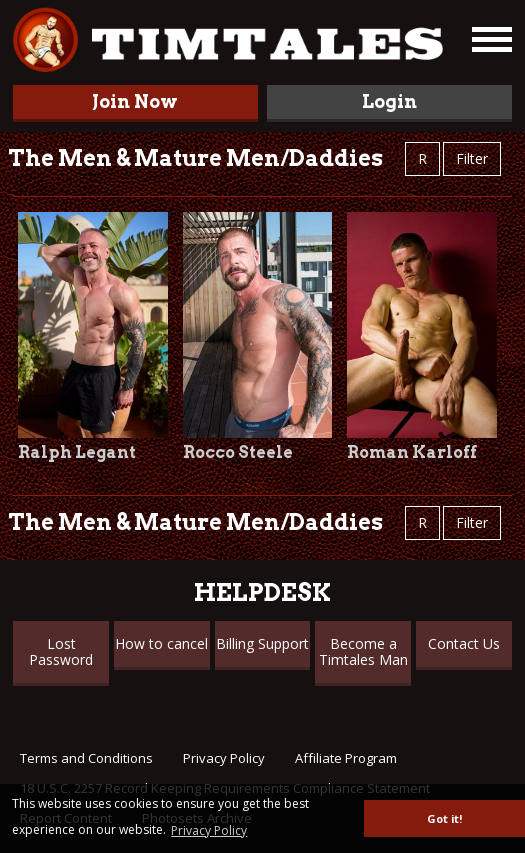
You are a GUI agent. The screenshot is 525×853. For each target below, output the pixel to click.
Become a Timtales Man (363, 651)
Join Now (135, 101)
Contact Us (464, 643)
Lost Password (61, 651)
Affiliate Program (346, 758)
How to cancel (161, 643)
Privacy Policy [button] (209, 830)
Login (389, 101)
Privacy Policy (224, 758)
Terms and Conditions (86, 758)
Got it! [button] (444, 818)
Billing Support (262, 643)
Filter (472, 158)
